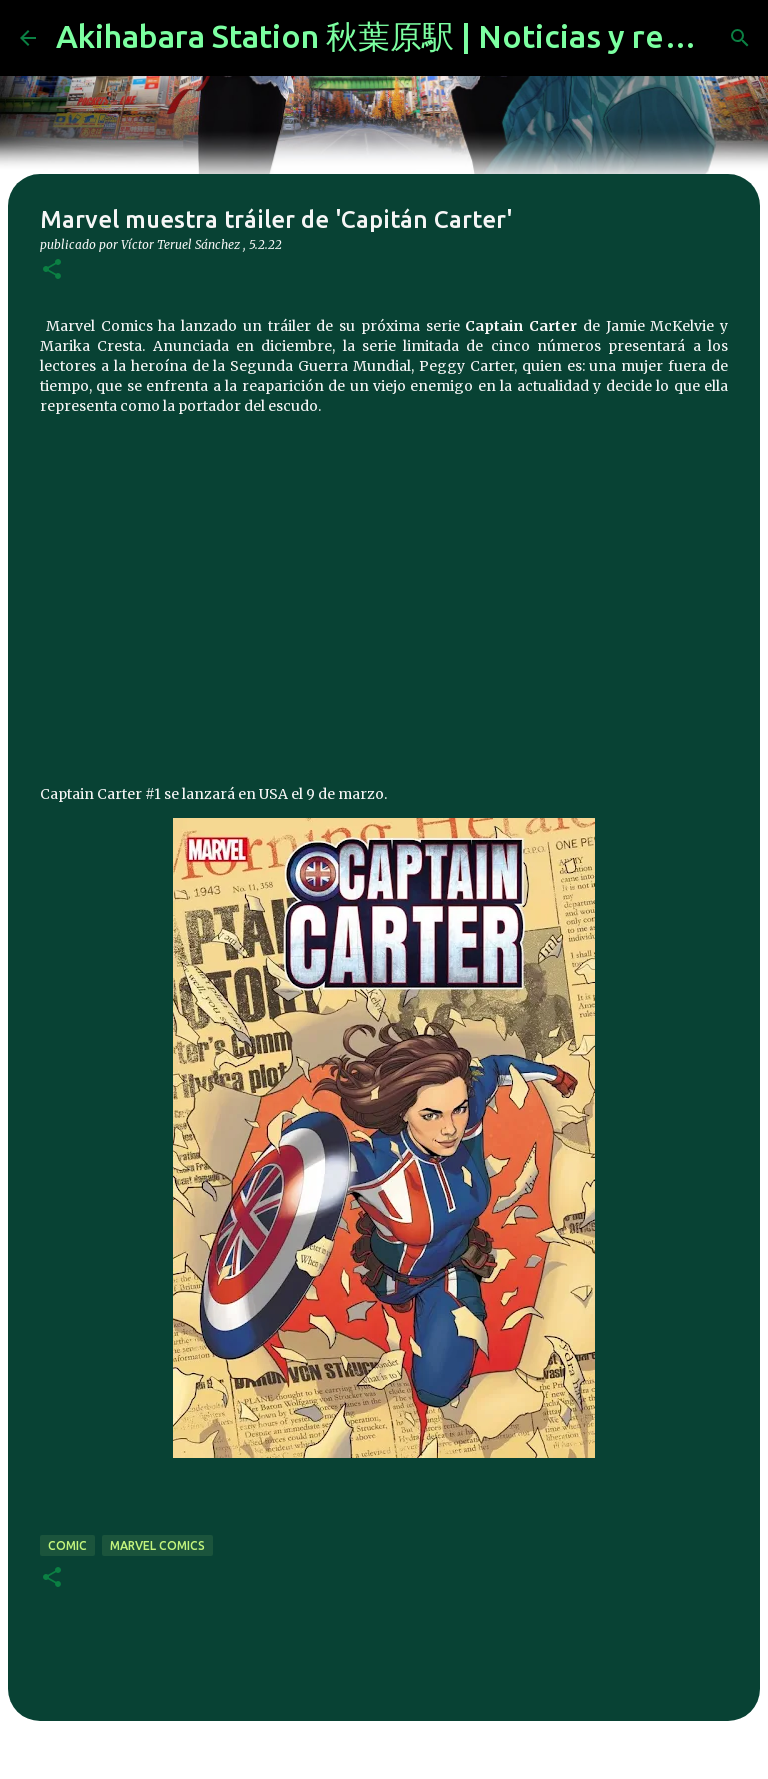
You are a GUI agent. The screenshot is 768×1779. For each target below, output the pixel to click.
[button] (52, 270)
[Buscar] (740, 38)
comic (67, 1545)
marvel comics (157, 1545)
